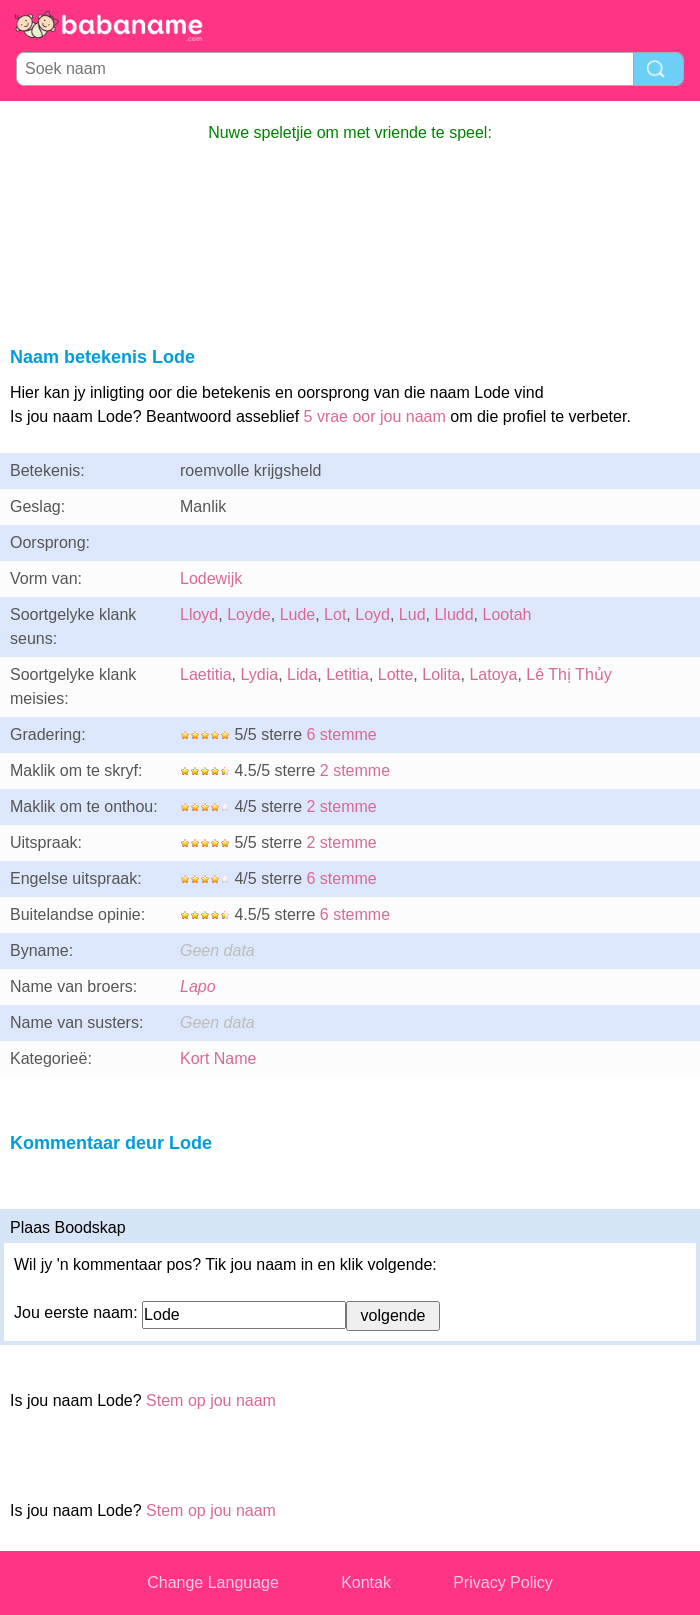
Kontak (366, 1582)
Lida (302, 674)
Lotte (396, 674)
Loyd (372, 614)
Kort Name (218, 1058)
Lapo (198, 986)
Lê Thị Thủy (568, 674)
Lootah (506, 614)
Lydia (259, 674)
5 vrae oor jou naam (375, 416)
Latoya (493, 674)
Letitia (347, 674)
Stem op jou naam (211, 1400)
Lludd (453, 614)
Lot (335, 614)
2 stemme (355, 770)
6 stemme (341, 734)
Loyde (249, 614)
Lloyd (199, 614)
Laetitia (206, 674)
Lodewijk (211, 578)
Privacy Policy (503, 1582)
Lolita (441, 674)
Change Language (213, 1582)
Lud (412, 614)
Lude (298, 614)
